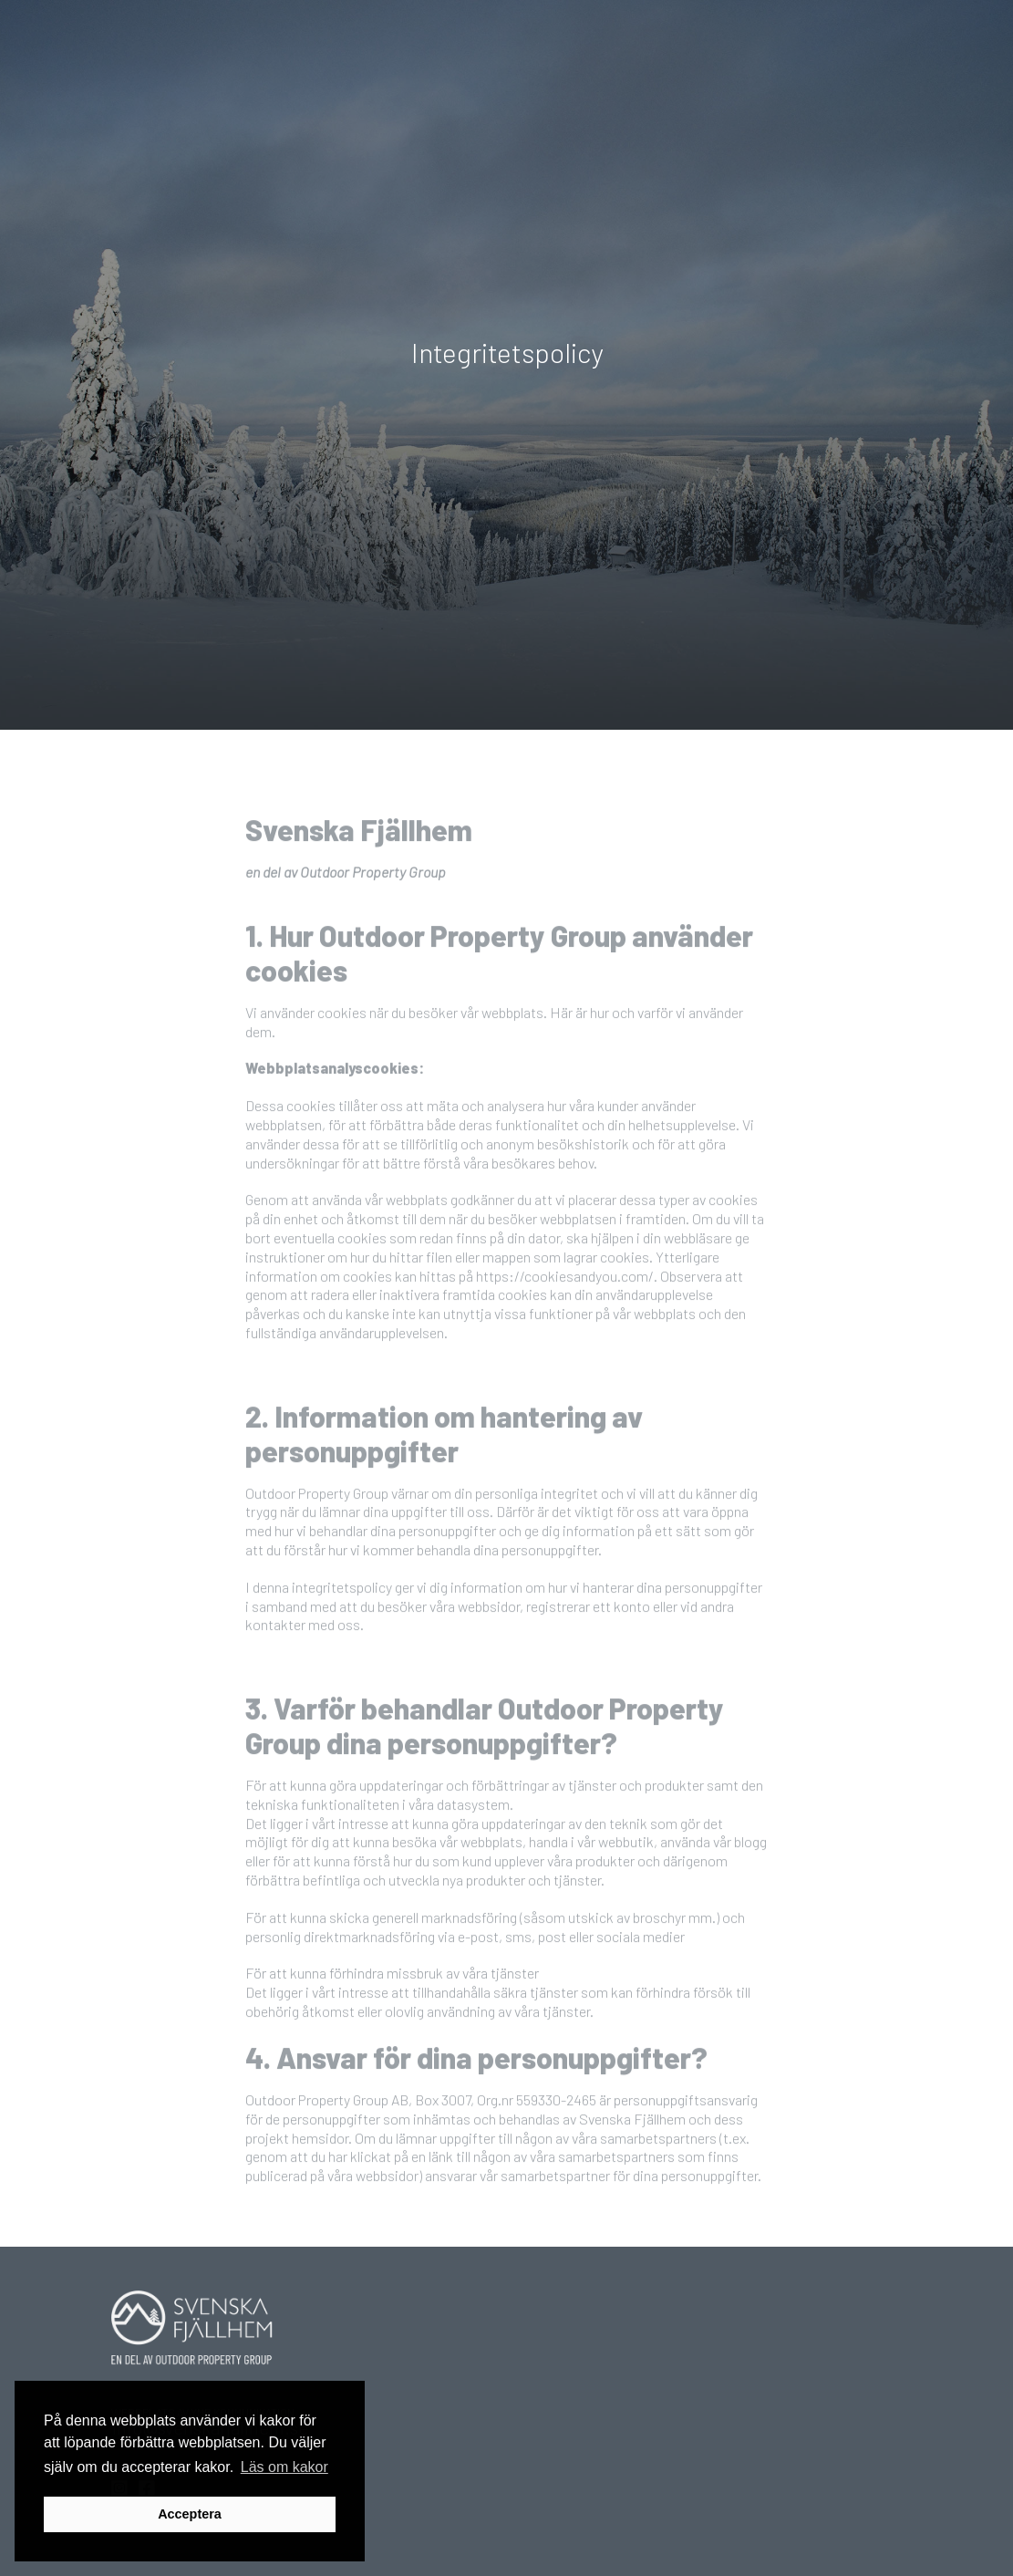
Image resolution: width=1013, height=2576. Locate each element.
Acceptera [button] (190, 2514)
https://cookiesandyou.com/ (565, 1309)
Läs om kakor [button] (284, 2467)
